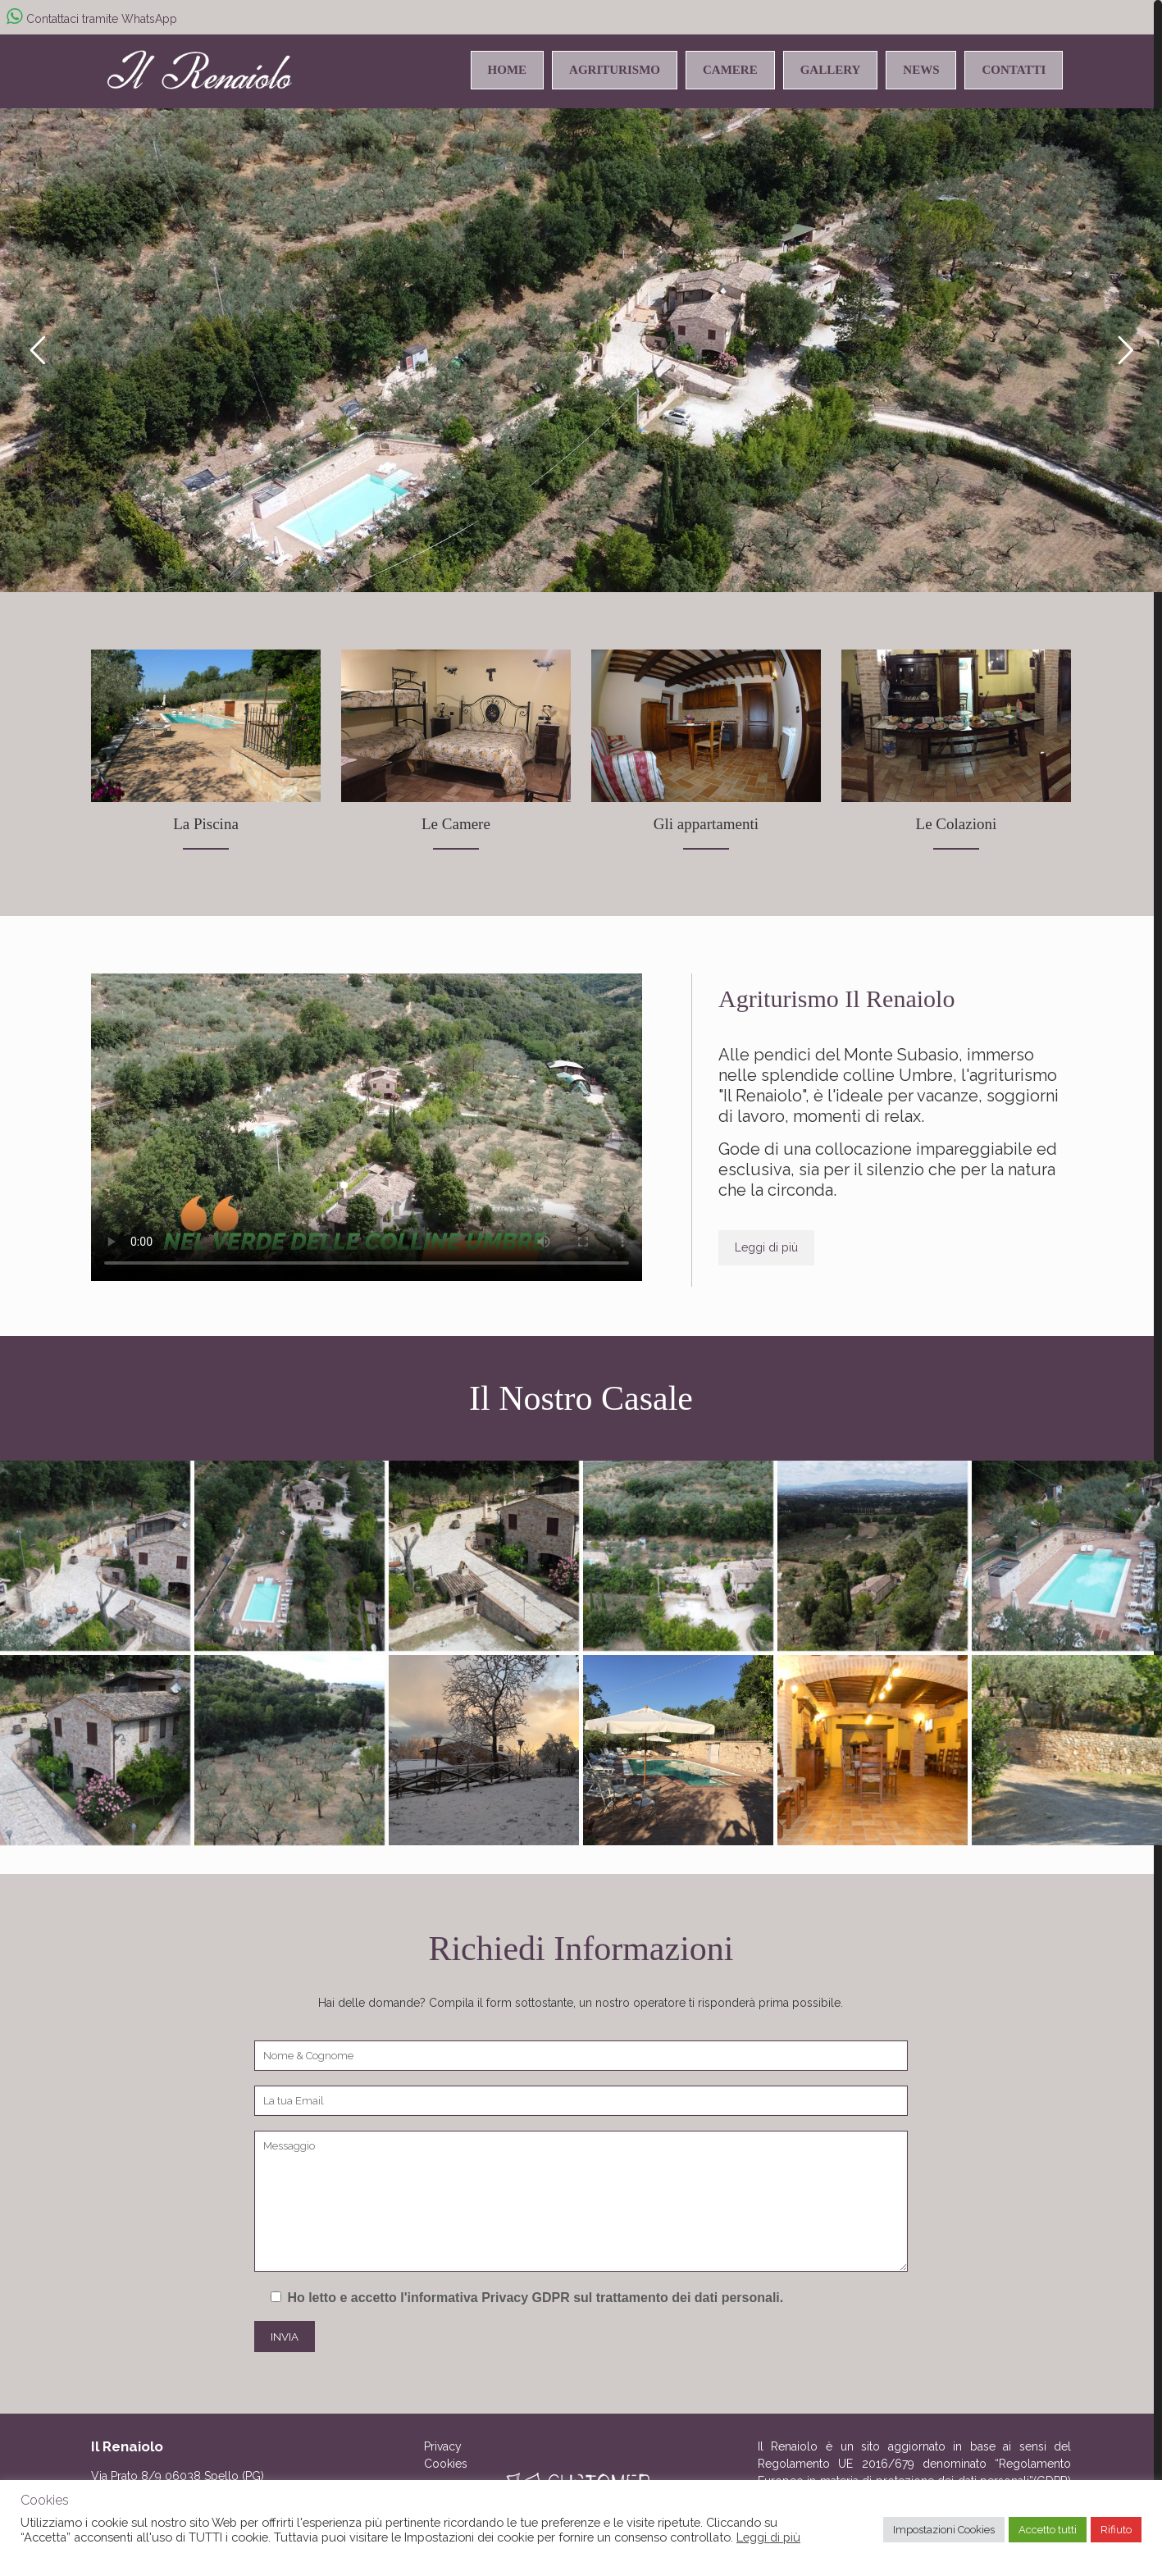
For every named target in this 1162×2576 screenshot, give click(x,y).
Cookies (445, 2463)
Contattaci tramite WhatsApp (92, 18)
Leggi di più (768, 2537)
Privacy (443, 2446)
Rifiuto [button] (1116, 2530)
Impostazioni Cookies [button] (944, 2530)
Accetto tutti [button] (1047, 2530)
